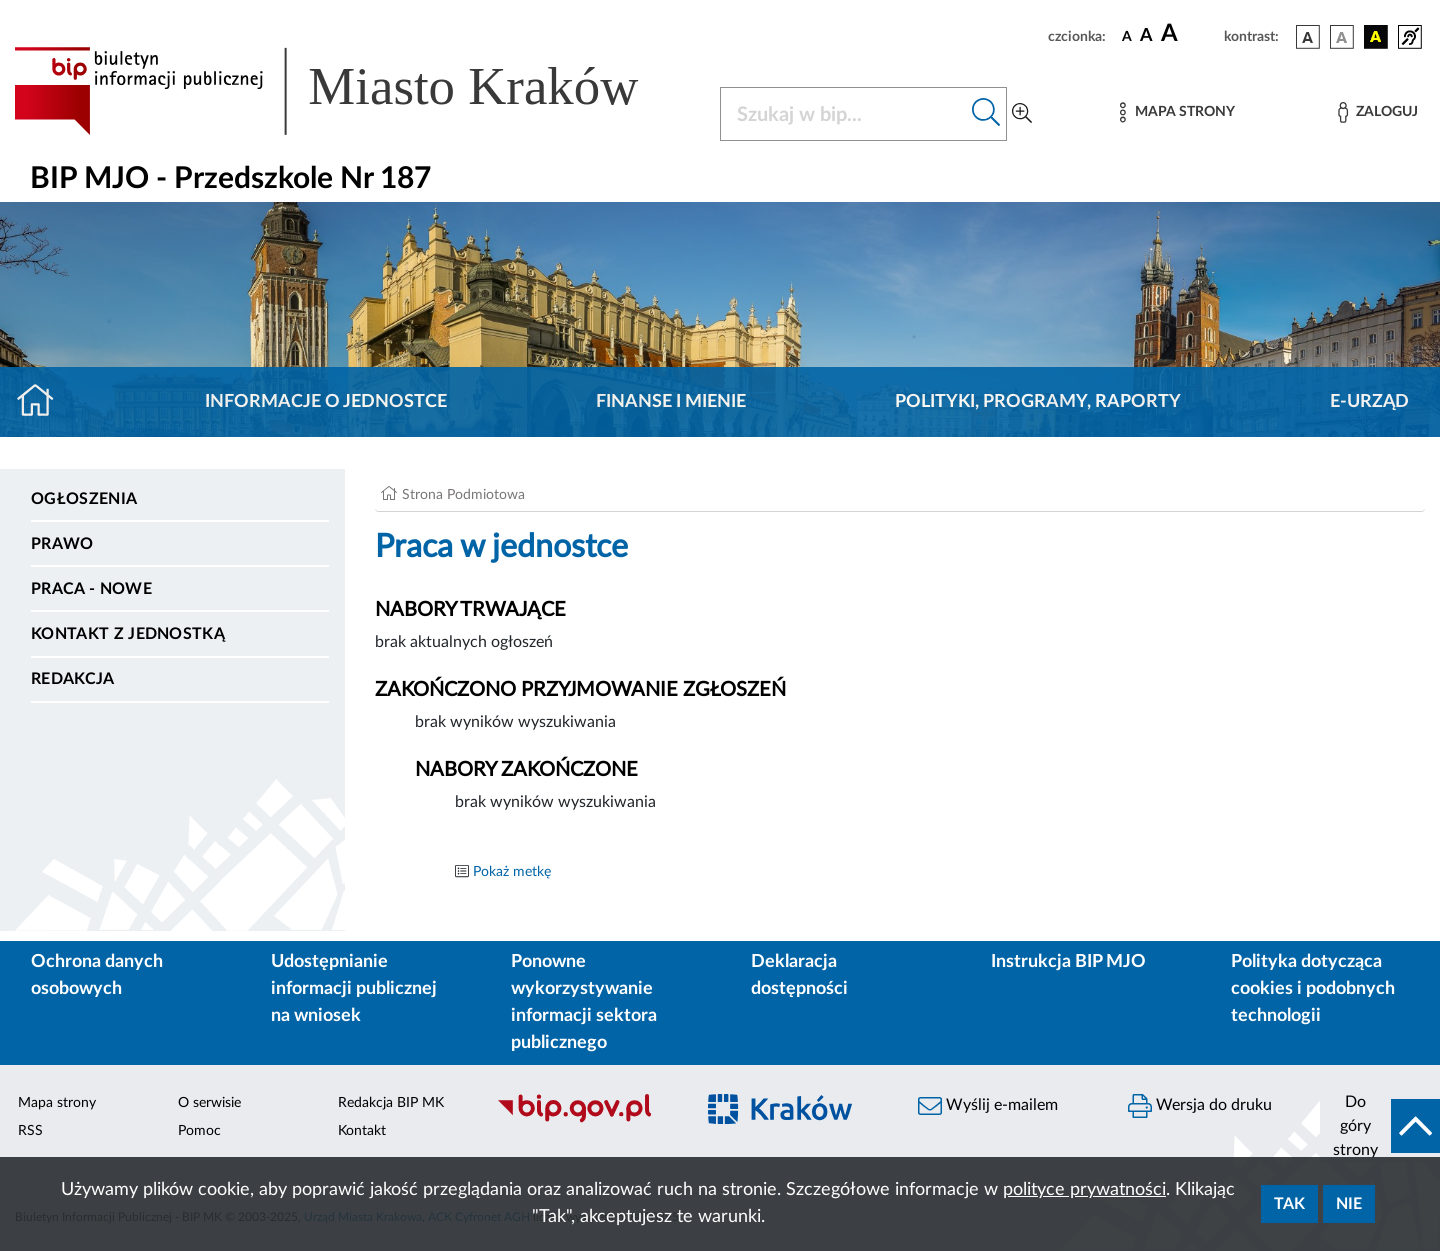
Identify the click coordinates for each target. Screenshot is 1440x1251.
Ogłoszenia (84, 499)
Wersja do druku (1200, 1106)
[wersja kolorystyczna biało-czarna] (1342, 37)
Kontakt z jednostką (128, 634)
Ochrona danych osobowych (97, 975)
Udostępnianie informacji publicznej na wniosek (354, 989)
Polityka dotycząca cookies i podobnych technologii (1313, 989)
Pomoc (199, 1131)
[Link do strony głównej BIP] (355, 91)
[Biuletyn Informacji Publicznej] (585, 1120)
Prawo (62, 544)
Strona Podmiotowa (463, 495)
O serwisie (209, 1103)
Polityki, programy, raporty (1038, 402)
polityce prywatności (1084, 1190)
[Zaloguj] (1378, 112)
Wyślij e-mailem (988, 1106)
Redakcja (73, 679)
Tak (1289, 1204)
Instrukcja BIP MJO (1068, 962)
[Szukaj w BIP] (843, 114)
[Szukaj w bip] (986, 114)
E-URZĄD (1369, 402)
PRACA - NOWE (91, 589)
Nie (1349, 1204)
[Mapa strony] (1177, 112)
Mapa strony (57, 1103)
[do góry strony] (1380, 1126)
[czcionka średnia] (1146, 36)
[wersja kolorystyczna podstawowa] (1308, 37)
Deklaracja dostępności (799, 975)
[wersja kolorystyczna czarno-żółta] (1376, 37)
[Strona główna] (43, 402)
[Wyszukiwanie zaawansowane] (1022, 114)
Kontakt (362, 1131)
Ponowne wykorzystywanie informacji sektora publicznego (584, 1002)
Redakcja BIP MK (391, 1103)
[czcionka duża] (1189, 34)
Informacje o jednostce (326, 402)
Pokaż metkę (512, 872)
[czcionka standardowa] (1127, 36)
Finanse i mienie (671, 402)
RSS (30, 1131)
